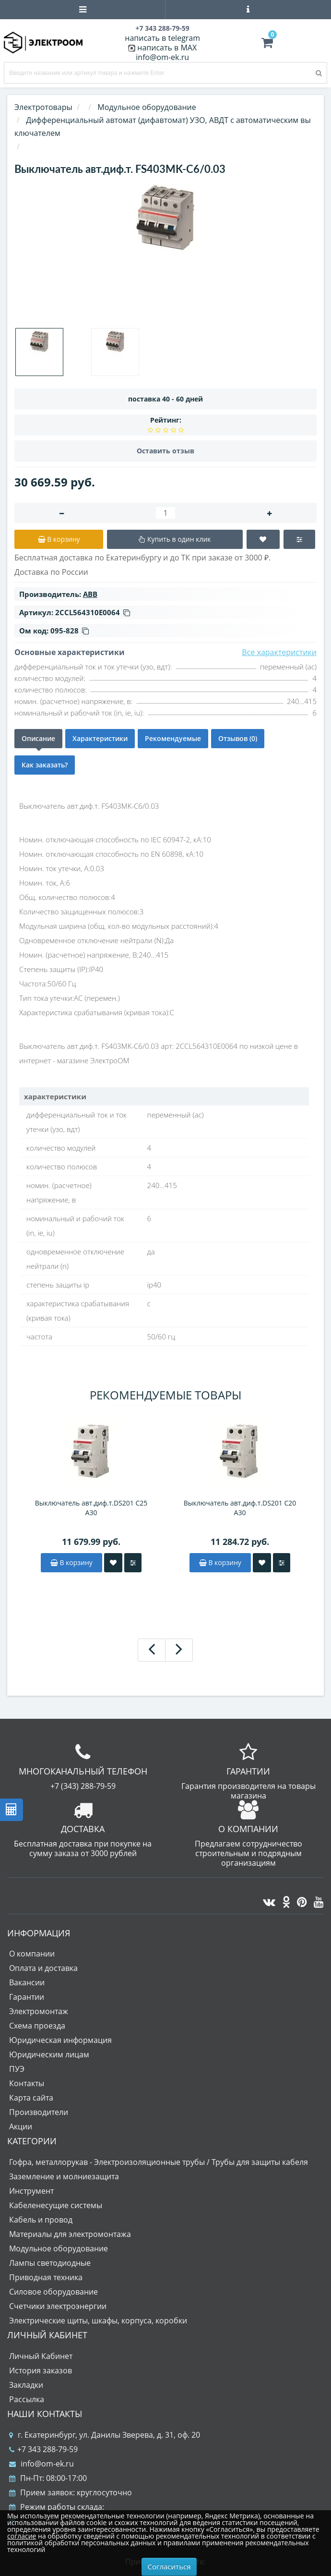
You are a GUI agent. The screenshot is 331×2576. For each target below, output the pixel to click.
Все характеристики (279, 652)
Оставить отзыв (165, 450)
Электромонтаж (38, 2011)
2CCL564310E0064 (92, 612)
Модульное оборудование (58, 2248)
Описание (38, 738)
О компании (32, 1953)
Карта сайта (31, 2097)
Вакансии (27, 1982)
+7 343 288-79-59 (43, 2449)
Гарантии (26, 1997)
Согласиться (169, 2566)
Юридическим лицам (49, 2054)
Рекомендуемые (173, 738)
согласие (21, 2535)
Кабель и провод (40, 2219)
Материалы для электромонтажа (70, 2234)
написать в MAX (167, 47)
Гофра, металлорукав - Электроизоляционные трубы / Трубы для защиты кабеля (158, 2162)
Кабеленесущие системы (55, 2205)
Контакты (26, 2083)
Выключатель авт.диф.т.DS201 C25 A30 (91, 1507)
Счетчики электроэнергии (57, 2306)
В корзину (71, 1562)
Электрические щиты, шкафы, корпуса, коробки (98, 2320)
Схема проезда (37, 2025)
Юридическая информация (60, 2040)
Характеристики (100, 738)
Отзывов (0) (237, 738)
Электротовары (43, 107)
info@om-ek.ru (162, 57)
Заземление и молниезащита (64, 2176)
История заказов (40, 2370)
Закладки (26, 2385)
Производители (38, 2112)
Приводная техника (46, 2277)
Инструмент (31, 2191)
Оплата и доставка (43, 1968)
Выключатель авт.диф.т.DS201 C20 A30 (240, 1507)
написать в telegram (162, 38)
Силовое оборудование (53, 2291)
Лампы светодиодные (50, 2263)
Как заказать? (45, 764)
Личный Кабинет (40, 2356)
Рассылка (26, 2399)
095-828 (69, 630)
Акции (20, 2126)
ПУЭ (16, 2069)
